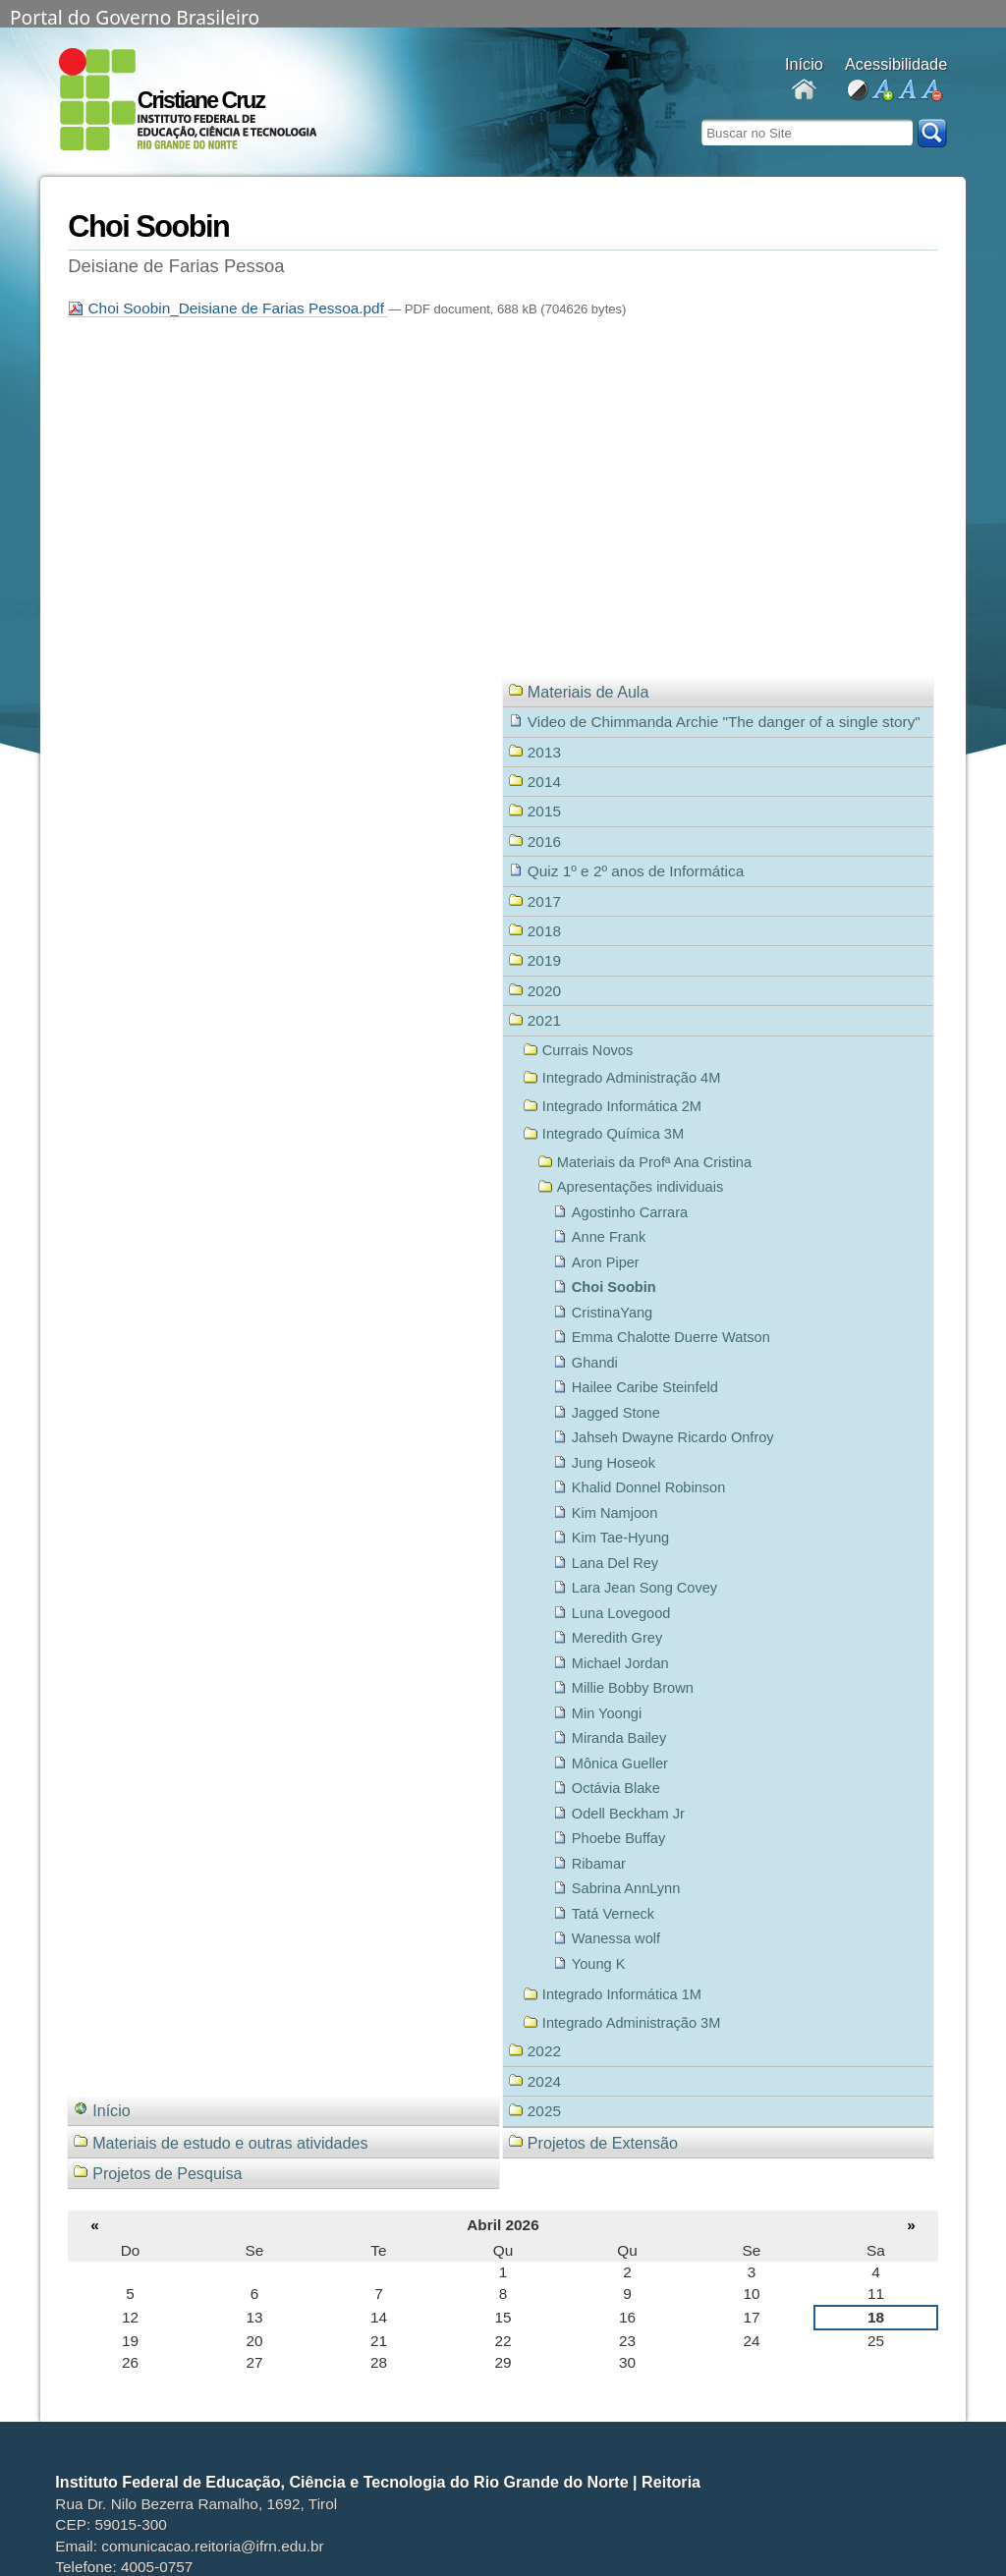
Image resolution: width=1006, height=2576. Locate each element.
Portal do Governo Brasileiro (134, 16)
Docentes (804, 91)
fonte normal (906, 91)
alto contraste (857, 91)
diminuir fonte (931, 91)
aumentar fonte (881, 91)
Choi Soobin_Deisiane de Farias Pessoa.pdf (228, 308)
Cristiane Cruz (201, 100)
